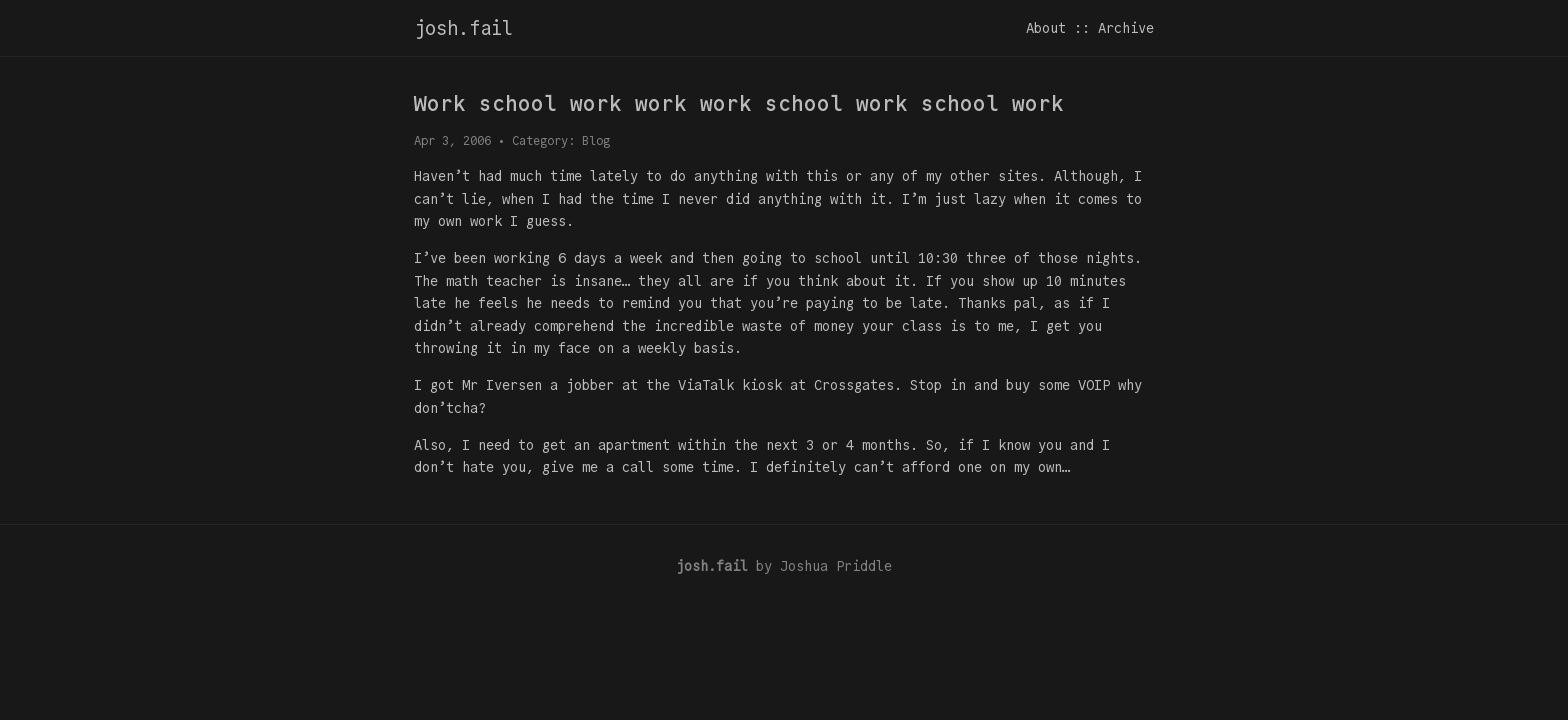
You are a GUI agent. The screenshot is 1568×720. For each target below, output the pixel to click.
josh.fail (463, 28)
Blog (596, 140)
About (1046, 28)
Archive (1126, 28)
